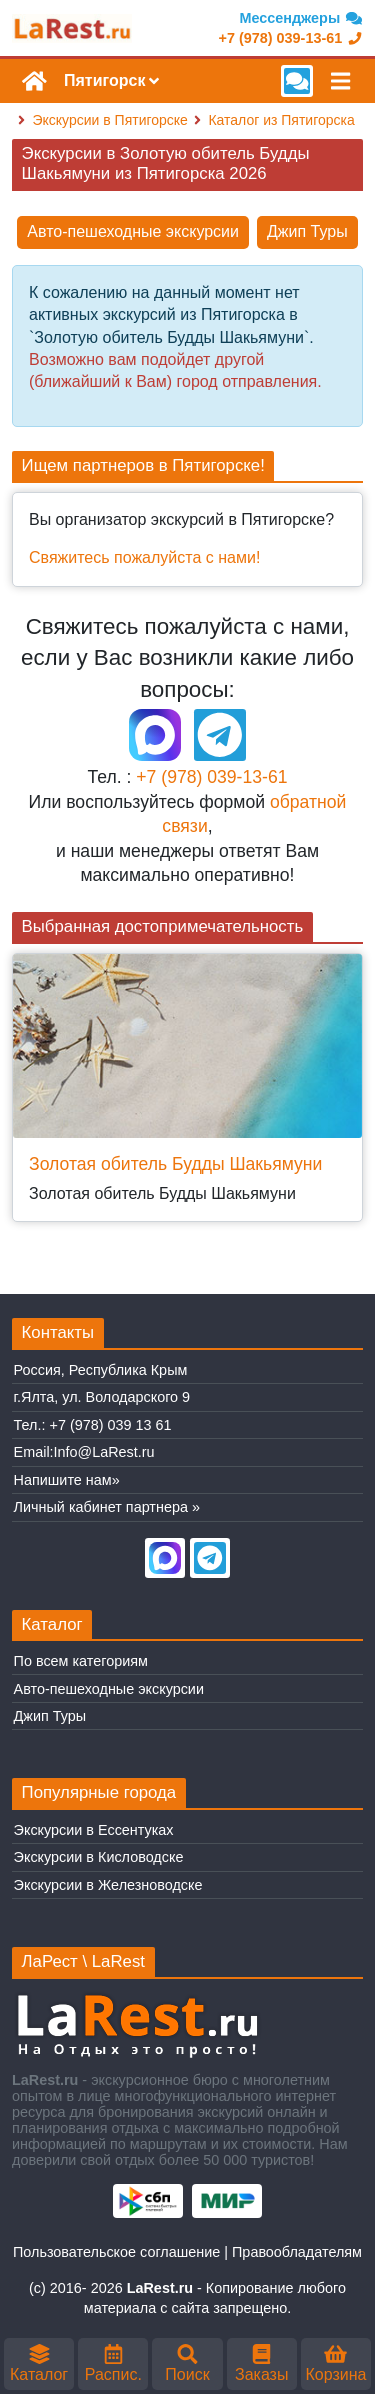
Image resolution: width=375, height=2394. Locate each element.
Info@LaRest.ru (104, 1452)
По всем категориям (81, 1661)
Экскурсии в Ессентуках (94, 1830)
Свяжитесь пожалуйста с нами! (144, 557)
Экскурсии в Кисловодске (99, 1857)
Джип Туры (307, 231)
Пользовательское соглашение (116, 2252)
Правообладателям (297, 2252)
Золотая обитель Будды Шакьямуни (175, 1164)
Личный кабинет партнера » (107, 1507)
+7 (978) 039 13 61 (111, 1425)
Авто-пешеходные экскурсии (133, 231)
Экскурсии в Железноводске (108, 1885)
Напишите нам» (67, 1480)
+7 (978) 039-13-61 (211, 777)
